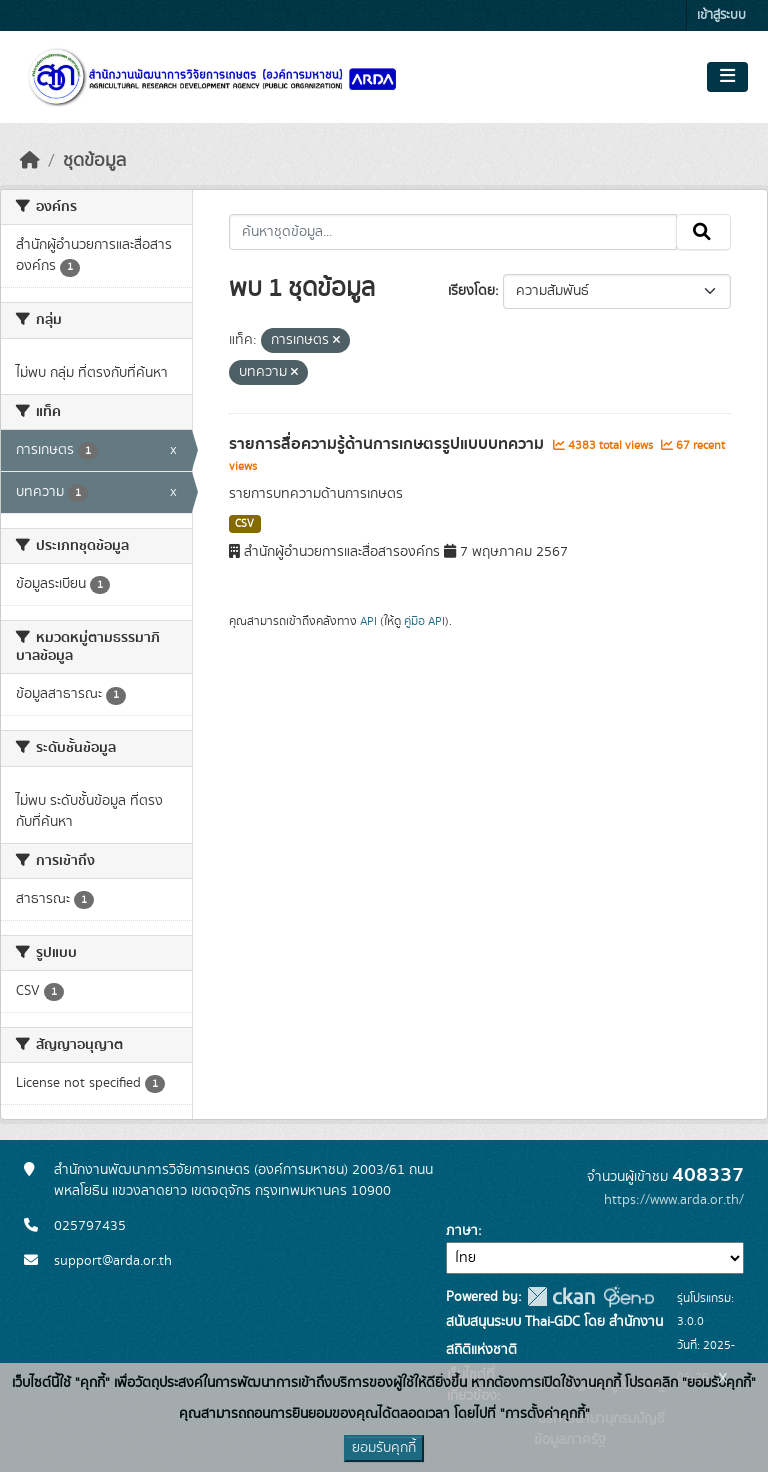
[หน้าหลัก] (30, 161)
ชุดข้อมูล (94, 161)
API (368, 621)
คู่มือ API (424, 621)
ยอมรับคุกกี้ (384, 1448)
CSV (244, 524)
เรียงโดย (471, 291)
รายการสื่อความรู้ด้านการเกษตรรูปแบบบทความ (388, 444)
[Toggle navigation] (727, 77)
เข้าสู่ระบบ (721, 15)
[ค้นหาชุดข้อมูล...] (453, 232)
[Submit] (703, 232)
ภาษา (462, 1231)
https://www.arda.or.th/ (674, 1200)
